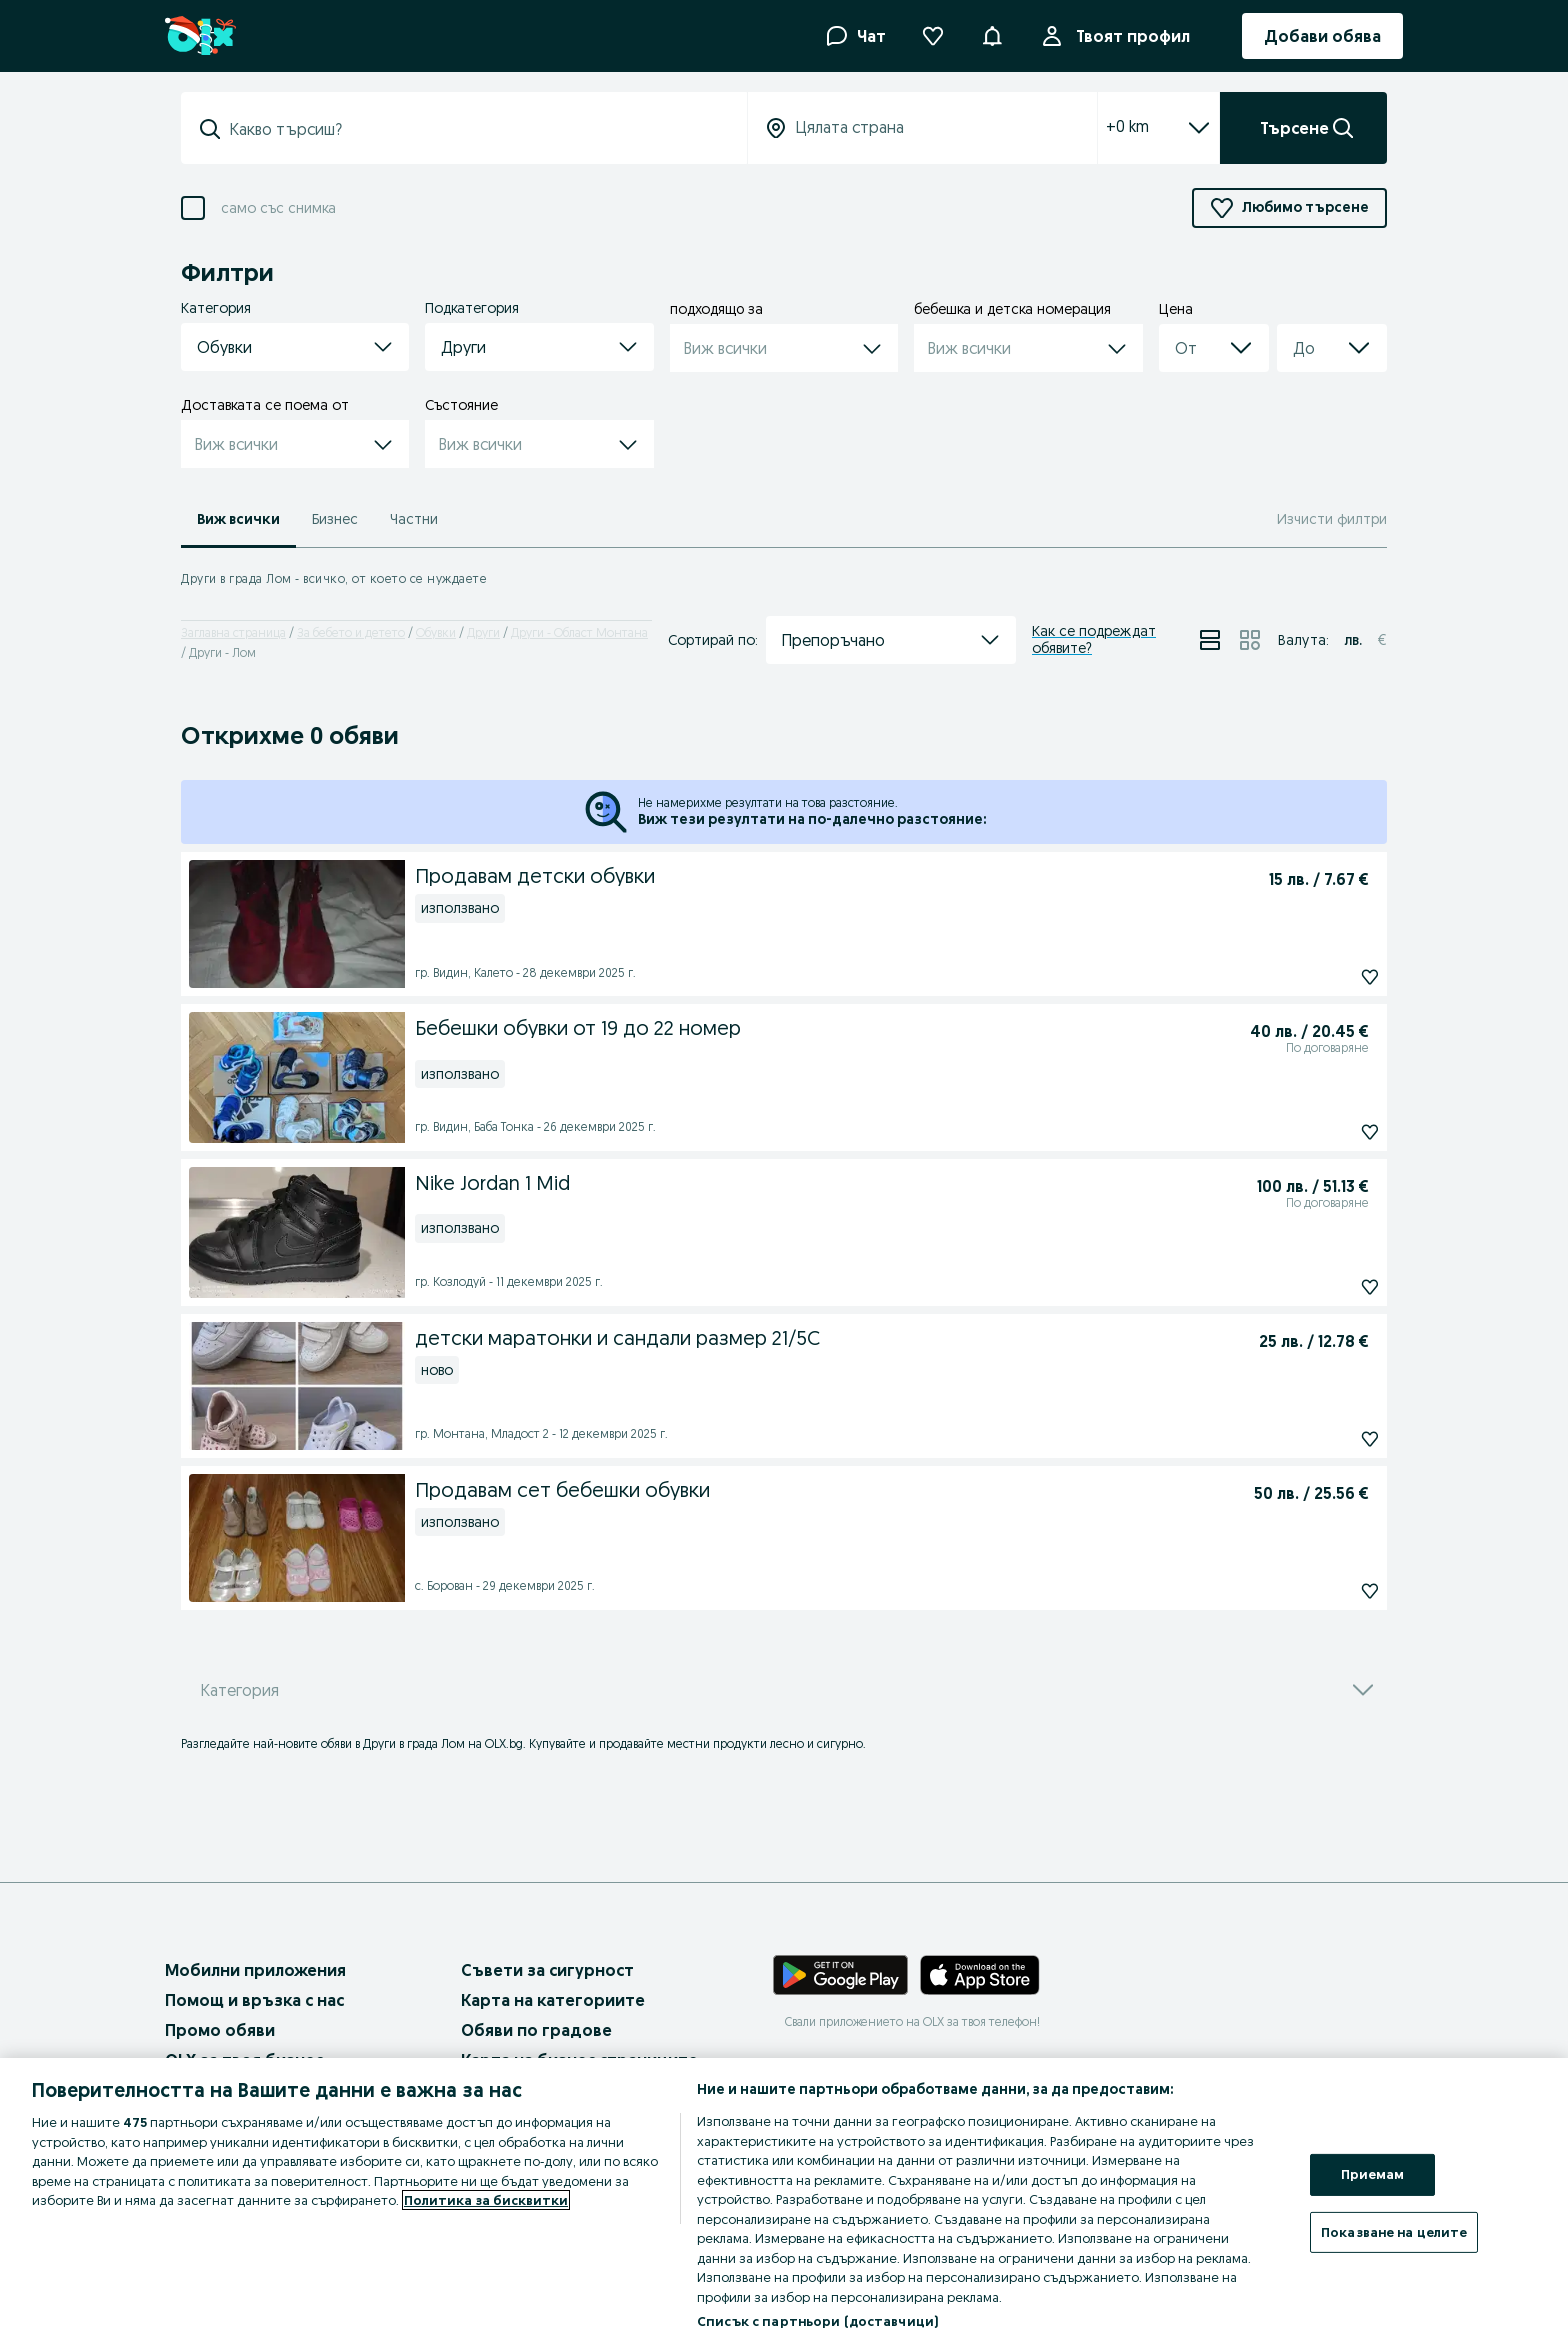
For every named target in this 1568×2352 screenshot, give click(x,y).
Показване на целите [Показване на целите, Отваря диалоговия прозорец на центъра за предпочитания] (1394, 2232)
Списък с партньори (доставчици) (817, 2321)
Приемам (1373, 2174)
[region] (784, 2205)
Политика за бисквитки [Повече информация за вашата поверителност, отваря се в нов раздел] (486, 2200)
